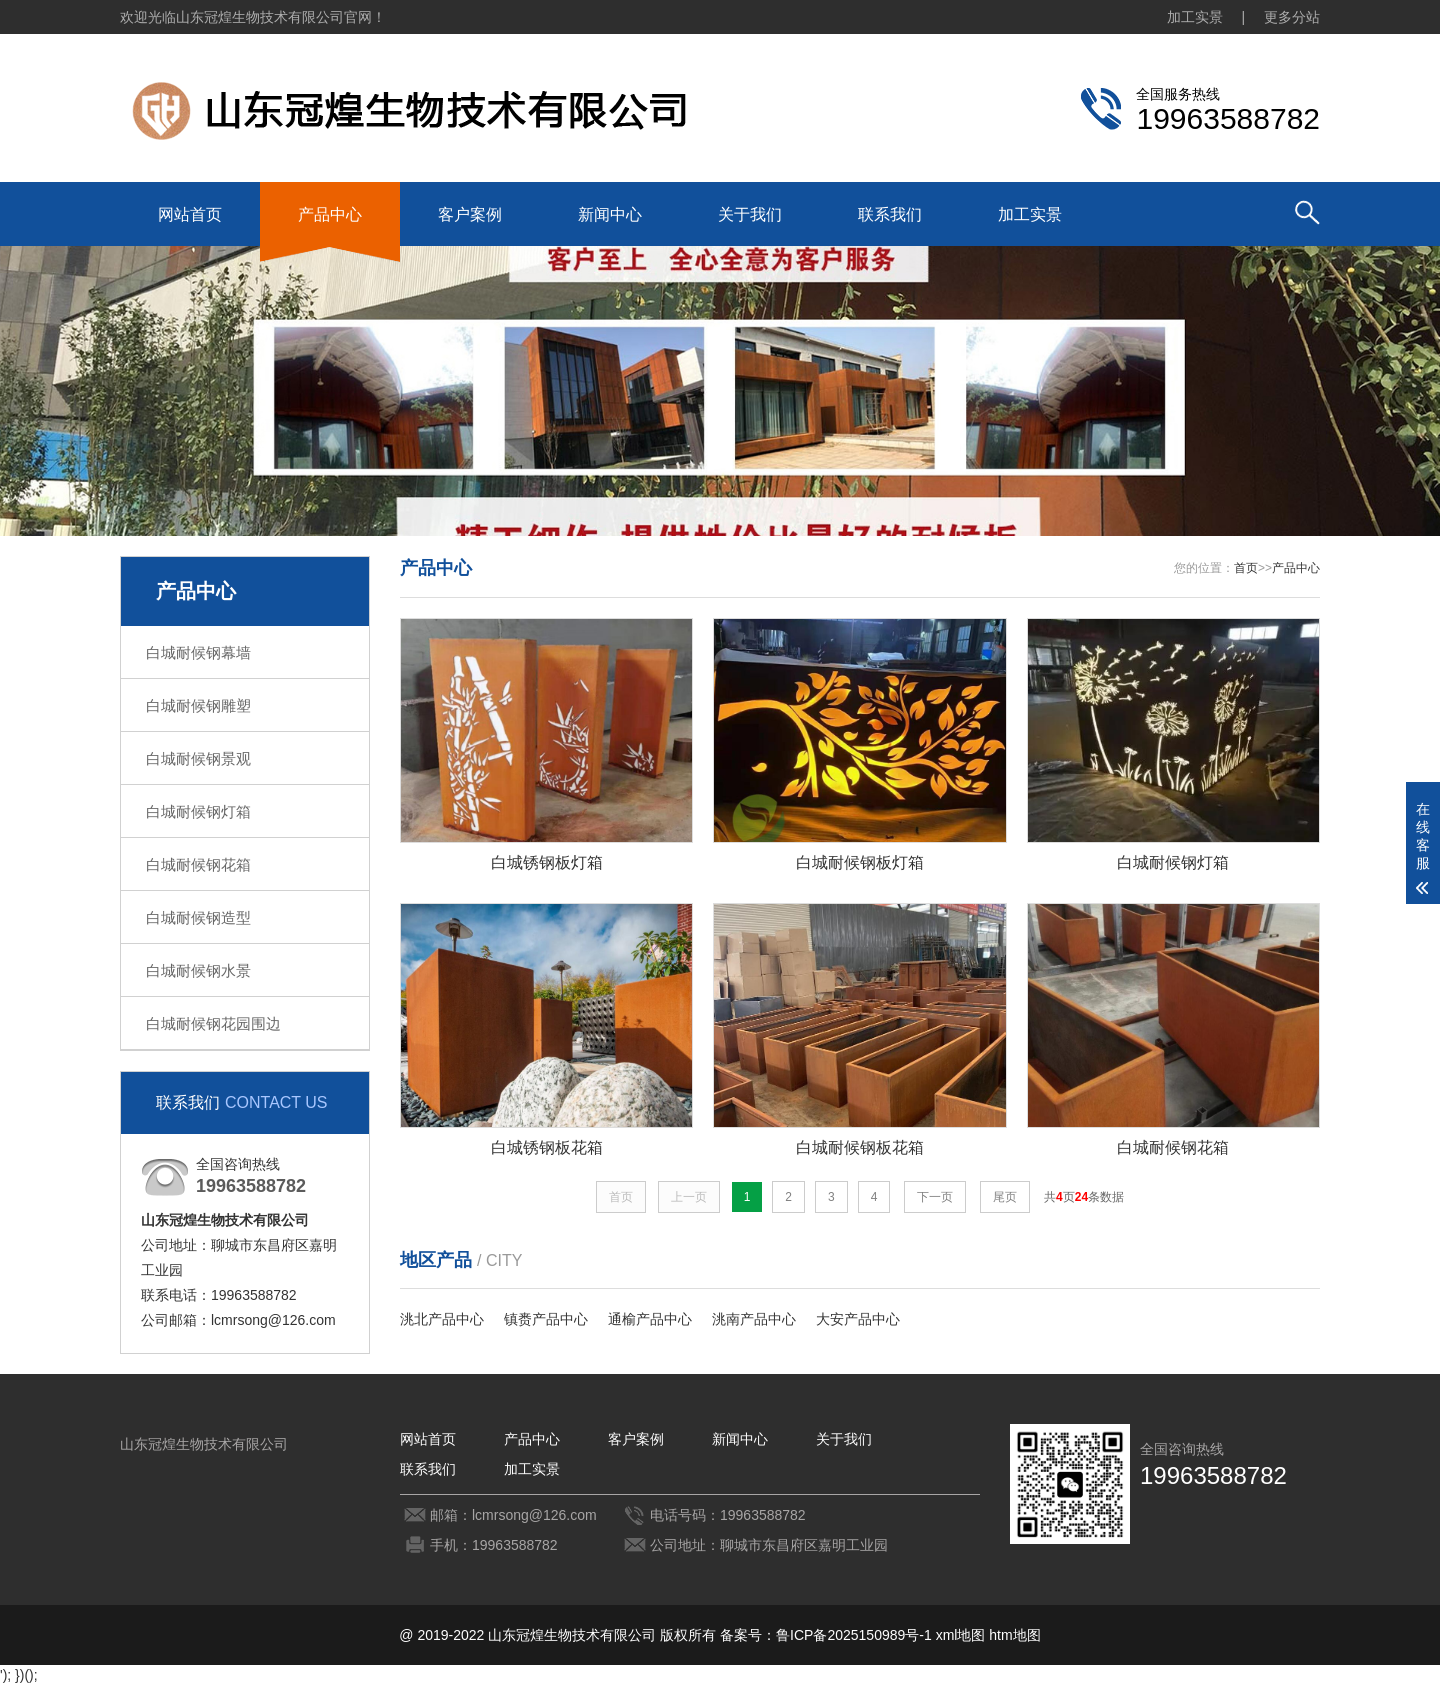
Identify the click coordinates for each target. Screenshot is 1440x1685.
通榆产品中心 (650, 1319)
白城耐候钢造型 (198, 917)
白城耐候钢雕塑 (198, 705)
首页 (1246, 568)
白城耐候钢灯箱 (198, 811)
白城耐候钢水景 (198, 970)
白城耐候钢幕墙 (198, 652)
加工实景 (1195, 17)
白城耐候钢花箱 (198, 864)
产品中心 (330, 214)
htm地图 (1014, 1635)
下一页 (935, 1197)
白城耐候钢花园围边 (213, 1023)
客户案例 (470, 214)
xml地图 (961, 1635)
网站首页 (190, 214)
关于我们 (750, 214)
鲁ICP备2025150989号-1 (854, 1635)
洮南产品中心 (754, 1319)
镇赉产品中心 (546, 1319)
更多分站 (1292, 17)
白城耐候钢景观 (198, 758)
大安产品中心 (858, 1319)
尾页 (1005, 1197)
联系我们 (890, 214)
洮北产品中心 (442, 1319)
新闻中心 (610, 214)
